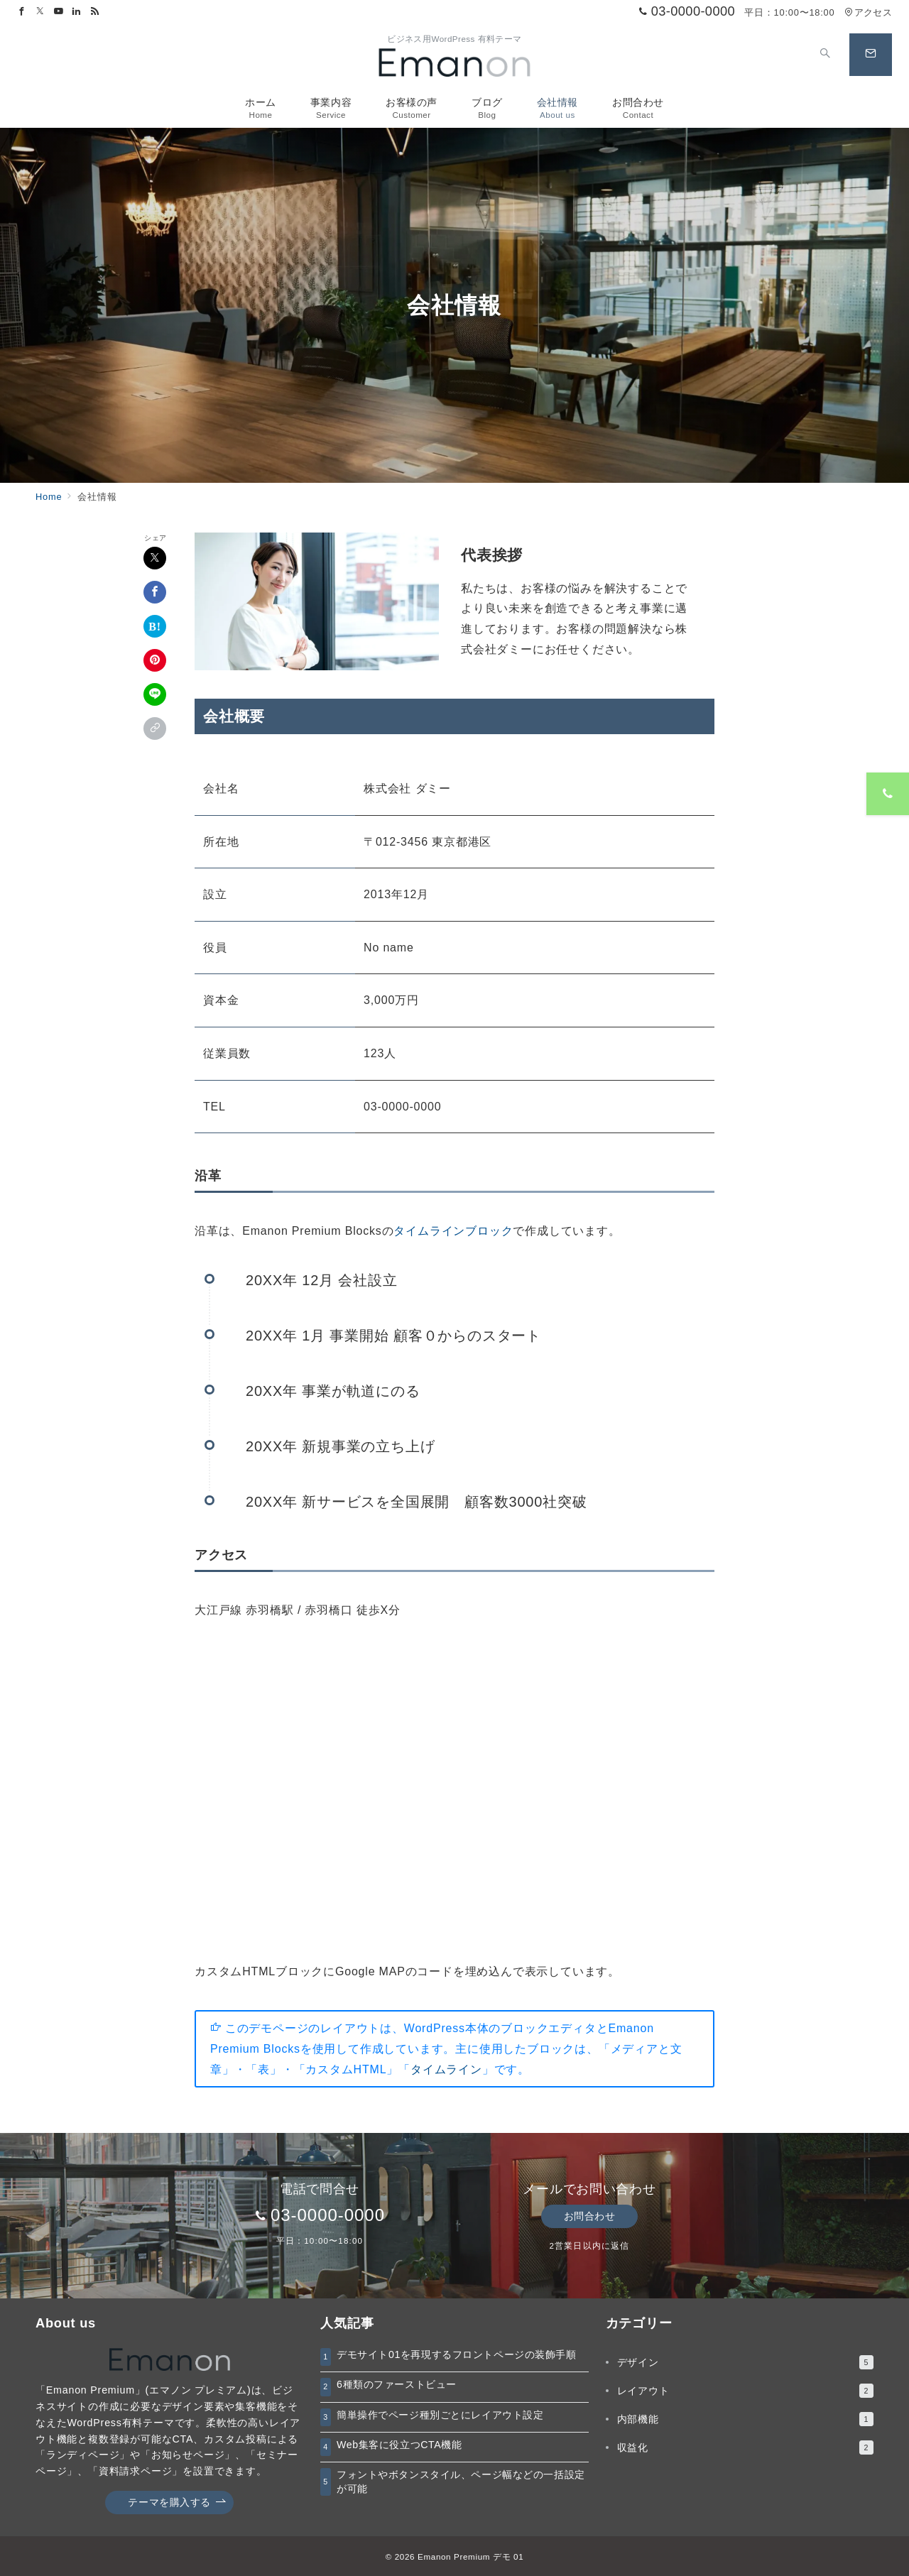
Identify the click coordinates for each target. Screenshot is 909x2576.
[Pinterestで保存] (154, 660)
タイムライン (446, 2069)
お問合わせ (590, 2216)
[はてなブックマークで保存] (154, 626)
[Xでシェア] (154, 558)
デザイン (745, 2362)
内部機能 (745, 2419)
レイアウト (745, 2391)
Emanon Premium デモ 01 (470, 2556)
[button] (154, 728)
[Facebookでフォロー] (22, 11)
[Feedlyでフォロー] (95, 11)
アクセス (868, 12)
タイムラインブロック (453, 1231)
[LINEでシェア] (154, 694)
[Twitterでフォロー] (40, 11)
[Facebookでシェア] (154, 592)
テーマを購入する (177, 2502)
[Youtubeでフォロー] (59, 11)
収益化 (745, 2447)
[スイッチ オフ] (825, 54)
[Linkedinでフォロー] (77, 11)
